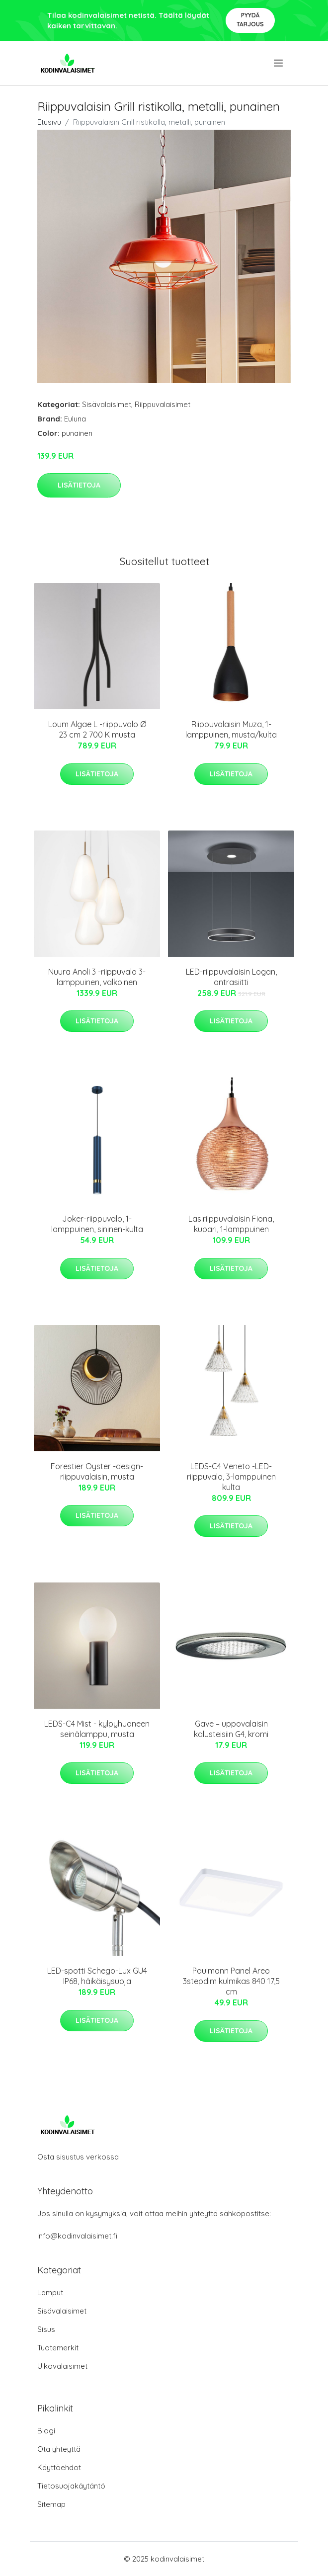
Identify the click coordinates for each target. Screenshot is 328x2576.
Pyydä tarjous (250, 19)
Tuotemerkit (58, 2347)
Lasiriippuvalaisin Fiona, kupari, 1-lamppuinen (231, 1224)
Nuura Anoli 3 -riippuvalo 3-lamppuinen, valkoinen (97, 977)
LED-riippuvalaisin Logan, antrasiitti (231, 977)
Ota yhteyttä (59, 2449)
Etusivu (49, 122)
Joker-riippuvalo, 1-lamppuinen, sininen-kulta (97, 1224)
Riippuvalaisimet (162, 404)
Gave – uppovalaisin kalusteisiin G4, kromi (231, 1729)
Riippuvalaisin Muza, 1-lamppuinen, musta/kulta (231, 729)
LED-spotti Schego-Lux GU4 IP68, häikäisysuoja (97, 1976)
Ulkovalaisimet (62, 2366)
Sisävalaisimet (106, 404)
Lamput (50, 2292)
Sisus (46, 2329)
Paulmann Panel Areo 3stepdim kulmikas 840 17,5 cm (231, 1981)
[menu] (279, 63)
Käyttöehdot (59, 2467)
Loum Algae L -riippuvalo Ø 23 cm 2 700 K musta (97, 729)
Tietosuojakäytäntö (71, 2486)
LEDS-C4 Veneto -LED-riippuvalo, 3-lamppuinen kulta (231, 1476)
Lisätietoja (79, 485)
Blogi (46, 2430)
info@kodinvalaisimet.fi (77, 2236)
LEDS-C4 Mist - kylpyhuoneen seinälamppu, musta (97, 1729)
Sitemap (51, 2504)
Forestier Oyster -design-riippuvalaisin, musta (97, 1471)
